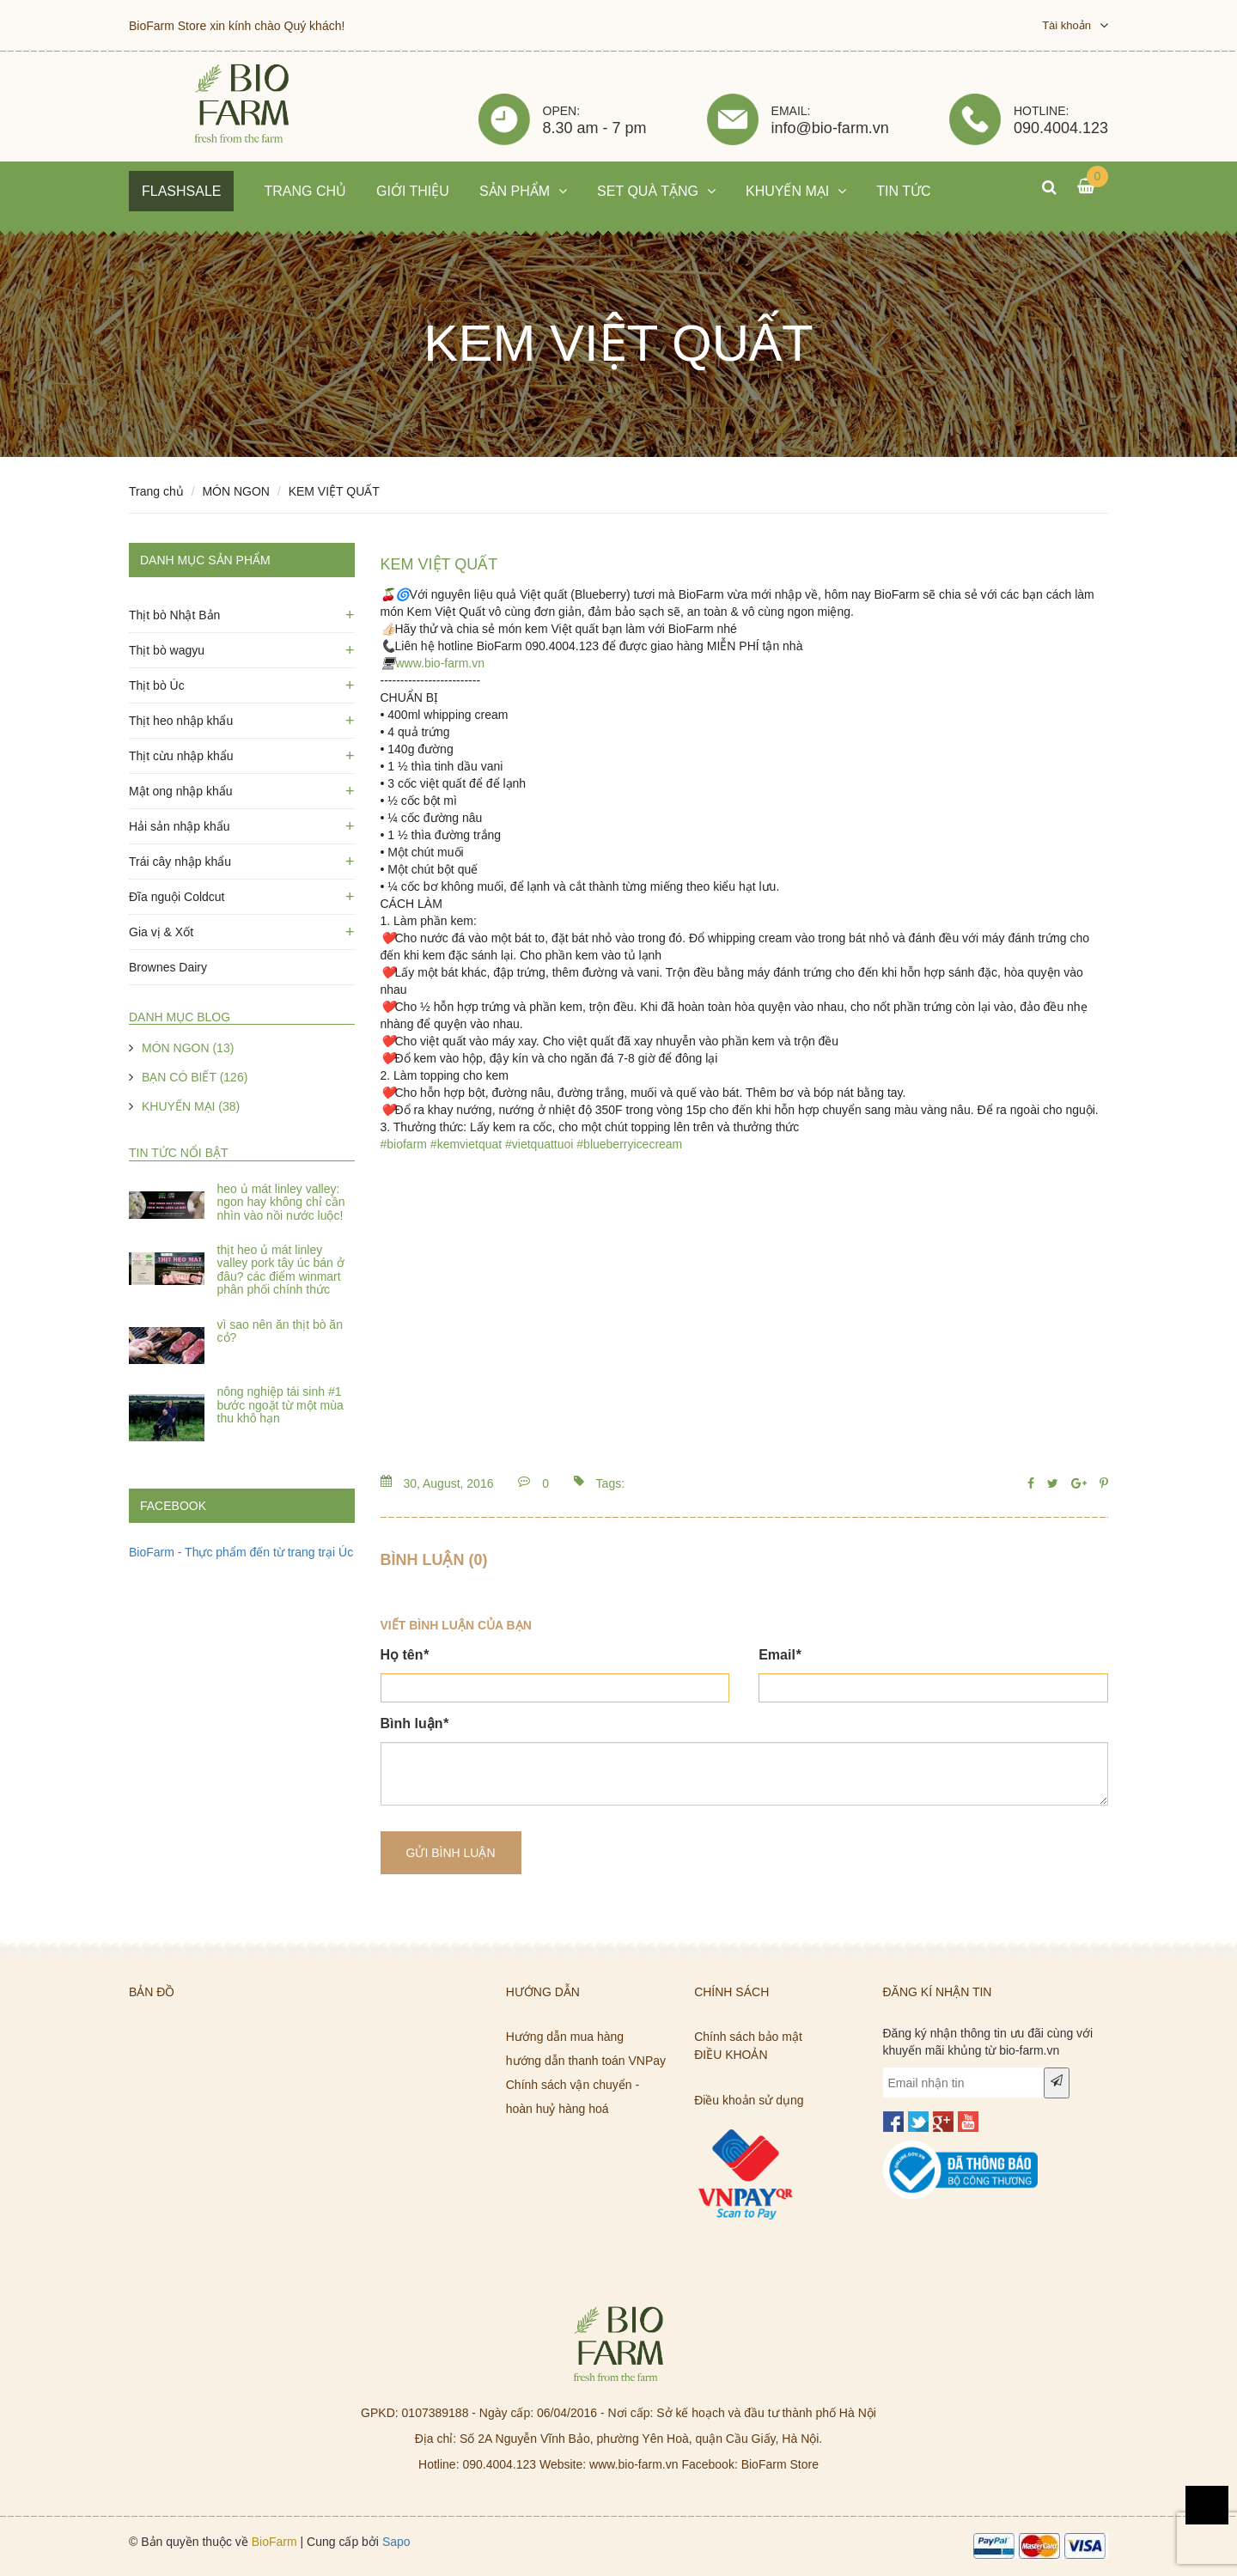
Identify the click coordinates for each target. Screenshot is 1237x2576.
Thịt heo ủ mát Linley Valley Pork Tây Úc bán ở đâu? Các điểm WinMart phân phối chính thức (280, 1269)
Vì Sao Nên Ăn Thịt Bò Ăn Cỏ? (280, 1331)
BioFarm (274, 2542)
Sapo (396, 2542)
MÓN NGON (236, 491)
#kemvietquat (466, 1144)
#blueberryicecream (629, 1144)
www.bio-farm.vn (440, 663)
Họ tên (405, 1654)
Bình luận (414, 1723)
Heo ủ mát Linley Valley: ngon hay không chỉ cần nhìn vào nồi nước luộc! (281, 1202)
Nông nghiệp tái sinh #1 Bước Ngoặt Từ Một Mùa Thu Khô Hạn (280, 1405)
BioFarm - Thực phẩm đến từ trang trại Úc (241, 1552)
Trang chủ (156, 491)
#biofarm (404, 1144)
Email (780, 1654)
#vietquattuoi (539, 1144)
